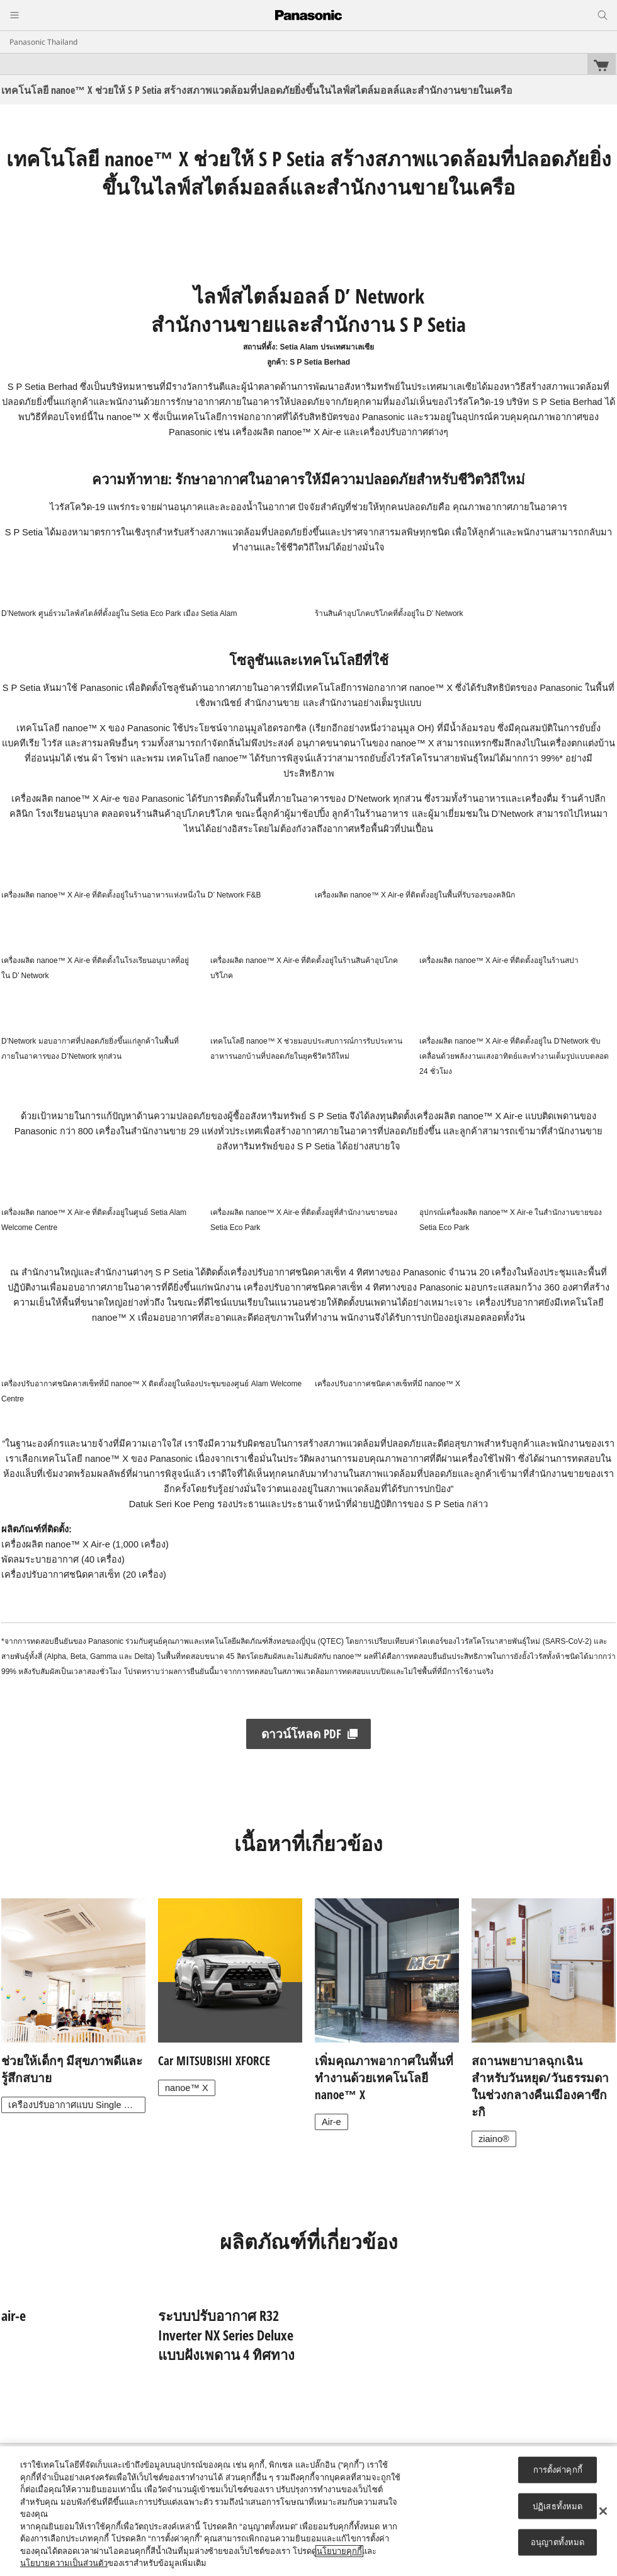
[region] (308, 2511)
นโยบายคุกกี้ (339, 2551)
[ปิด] (603, 2511)
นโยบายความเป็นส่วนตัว (64, 2563)
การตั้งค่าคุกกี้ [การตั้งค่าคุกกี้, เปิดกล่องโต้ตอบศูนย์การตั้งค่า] (557, 2470)
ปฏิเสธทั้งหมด (557, 2505)
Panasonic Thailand (43, 42)
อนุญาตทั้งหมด (557, 2542)
